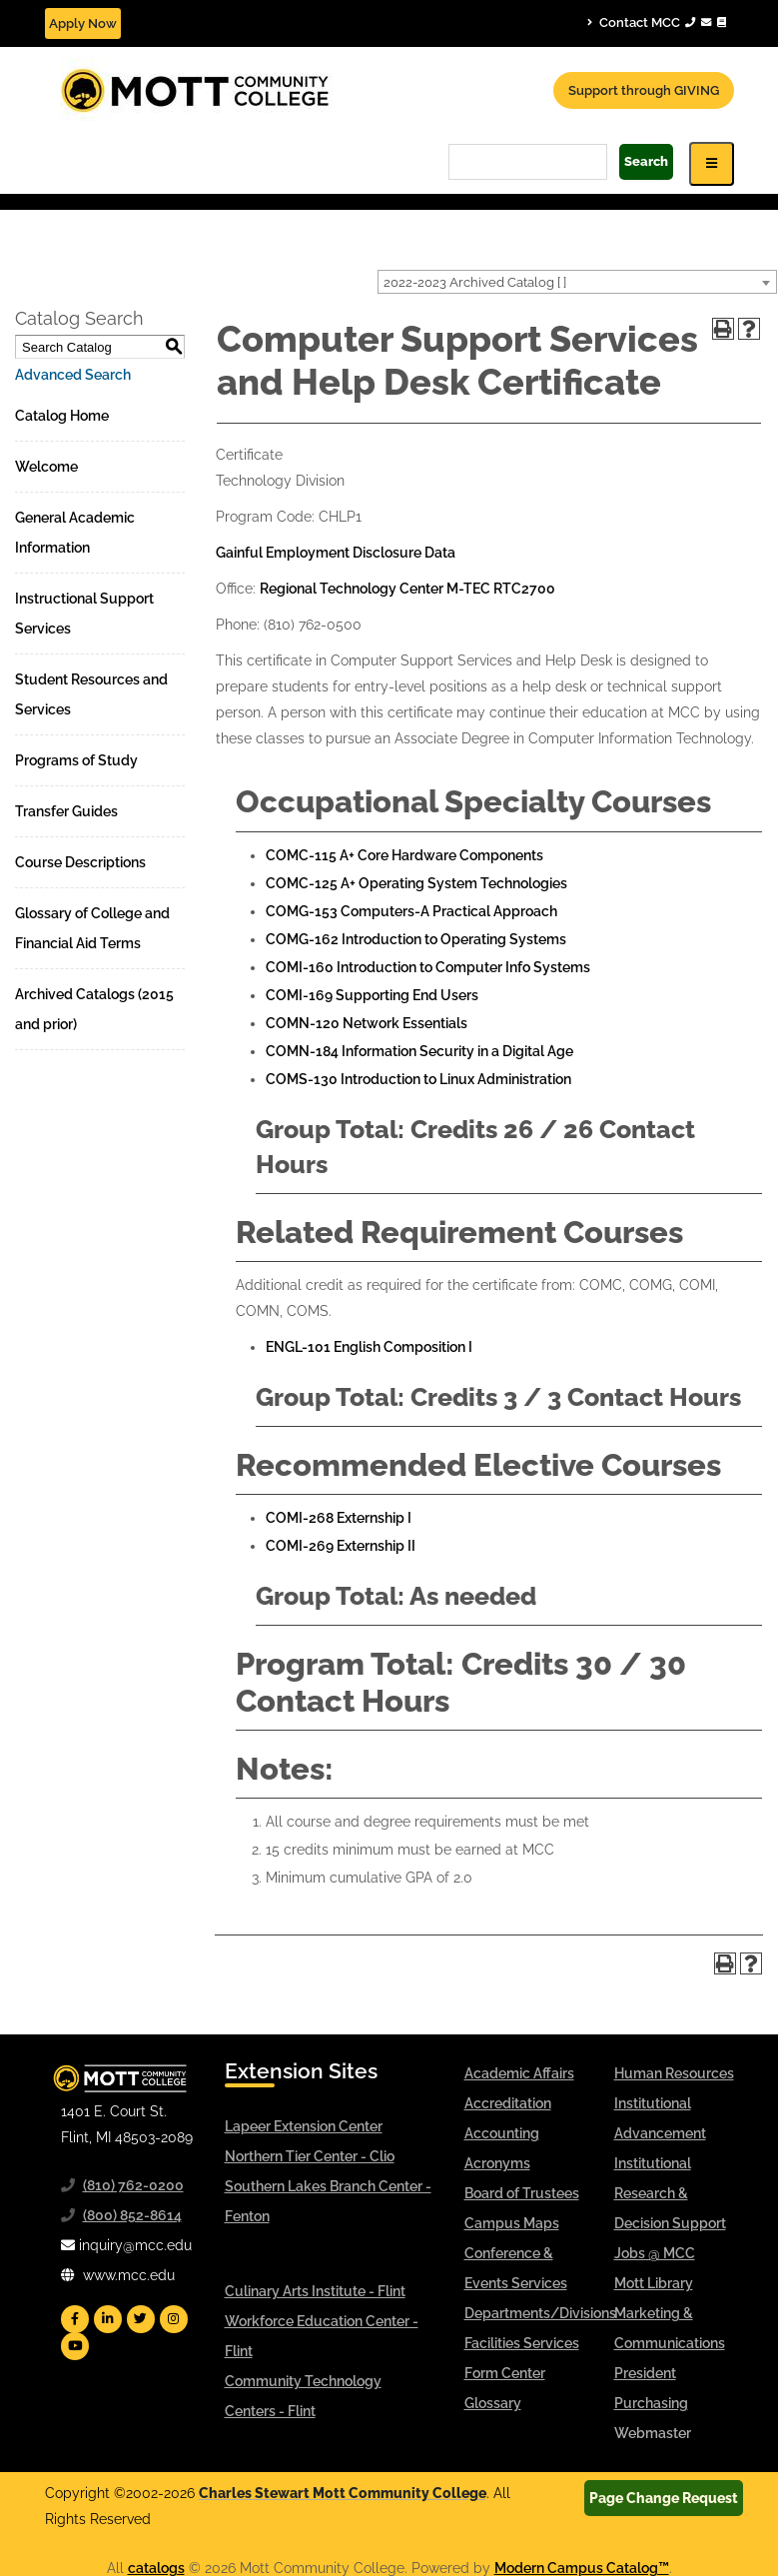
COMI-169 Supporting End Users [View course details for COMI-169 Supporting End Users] (372, 995)
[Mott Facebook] (75, 2319)
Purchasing (651, 2403)
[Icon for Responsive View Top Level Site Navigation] (711, 163)
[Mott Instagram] (174, 2319)
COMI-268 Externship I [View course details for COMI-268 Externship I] (338, 1518)
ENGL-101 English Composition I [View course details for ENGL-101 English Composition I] (369, 1347)
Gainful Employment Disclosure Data (335, 553)
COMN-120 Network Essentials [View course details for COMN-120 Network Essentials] (366, 1023)
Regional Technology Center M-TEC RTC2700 (407, 589)
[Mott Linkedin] (108, 2319)
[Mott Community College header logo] (269, 89)
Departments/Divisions (540, 2313)
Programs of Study (76, 760)
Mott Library (653, 2283)
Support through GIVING (643, 90)
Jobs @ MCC (654, 2253)
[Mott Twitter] (141, 2319)
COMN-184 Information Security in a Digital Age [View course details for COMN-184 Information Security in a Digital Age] (419, 1051)
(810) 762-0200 (133, 2185)
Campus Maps (511, 2223)
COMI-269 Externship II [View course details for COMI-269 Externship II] (340, 1546)
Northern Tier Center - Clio (309, 2156)
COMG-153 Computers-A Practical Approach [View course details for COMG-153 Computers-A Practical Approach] (411, 911)
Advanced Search (73, 375)
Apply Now (83, 23)
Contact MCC (656, 22)
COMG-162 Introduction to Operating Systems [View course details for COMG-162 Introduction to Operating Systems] (416, 939)
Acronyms (497, 2163)
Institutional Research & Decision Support (670, 2193)
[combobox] (577, 282)
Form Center (504, 2373)
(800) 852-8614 (132, 2215)
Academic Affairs (519, 2073)
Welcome (46, 467)
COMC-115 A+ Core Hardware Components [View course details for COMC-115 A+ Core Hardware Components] (404, 855)
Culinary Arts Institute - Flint (315, 2291)
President (645, 2373)
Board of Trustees (521, 2193)
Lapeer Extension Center (304, 2126)
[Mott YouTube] (75, 2346)
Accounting (501, 2133)
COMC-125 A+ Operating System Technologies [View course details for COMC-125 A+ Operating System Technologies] (416, 883)
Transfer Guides (66, 811)
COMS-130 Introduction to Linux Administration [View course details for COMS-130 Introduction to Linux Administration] (418, 1079)
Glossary (492, 2403)
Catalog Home (62, 416)
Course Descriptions (80, 862)
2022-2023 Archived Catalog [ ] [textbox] (475, 282)
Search (646, 161)
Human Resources (674, 2073)
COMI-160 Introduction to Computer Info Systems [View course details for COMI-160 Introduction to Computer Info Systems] (428, 967)
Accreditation (507, 2103)
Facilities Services (521, 2343)
